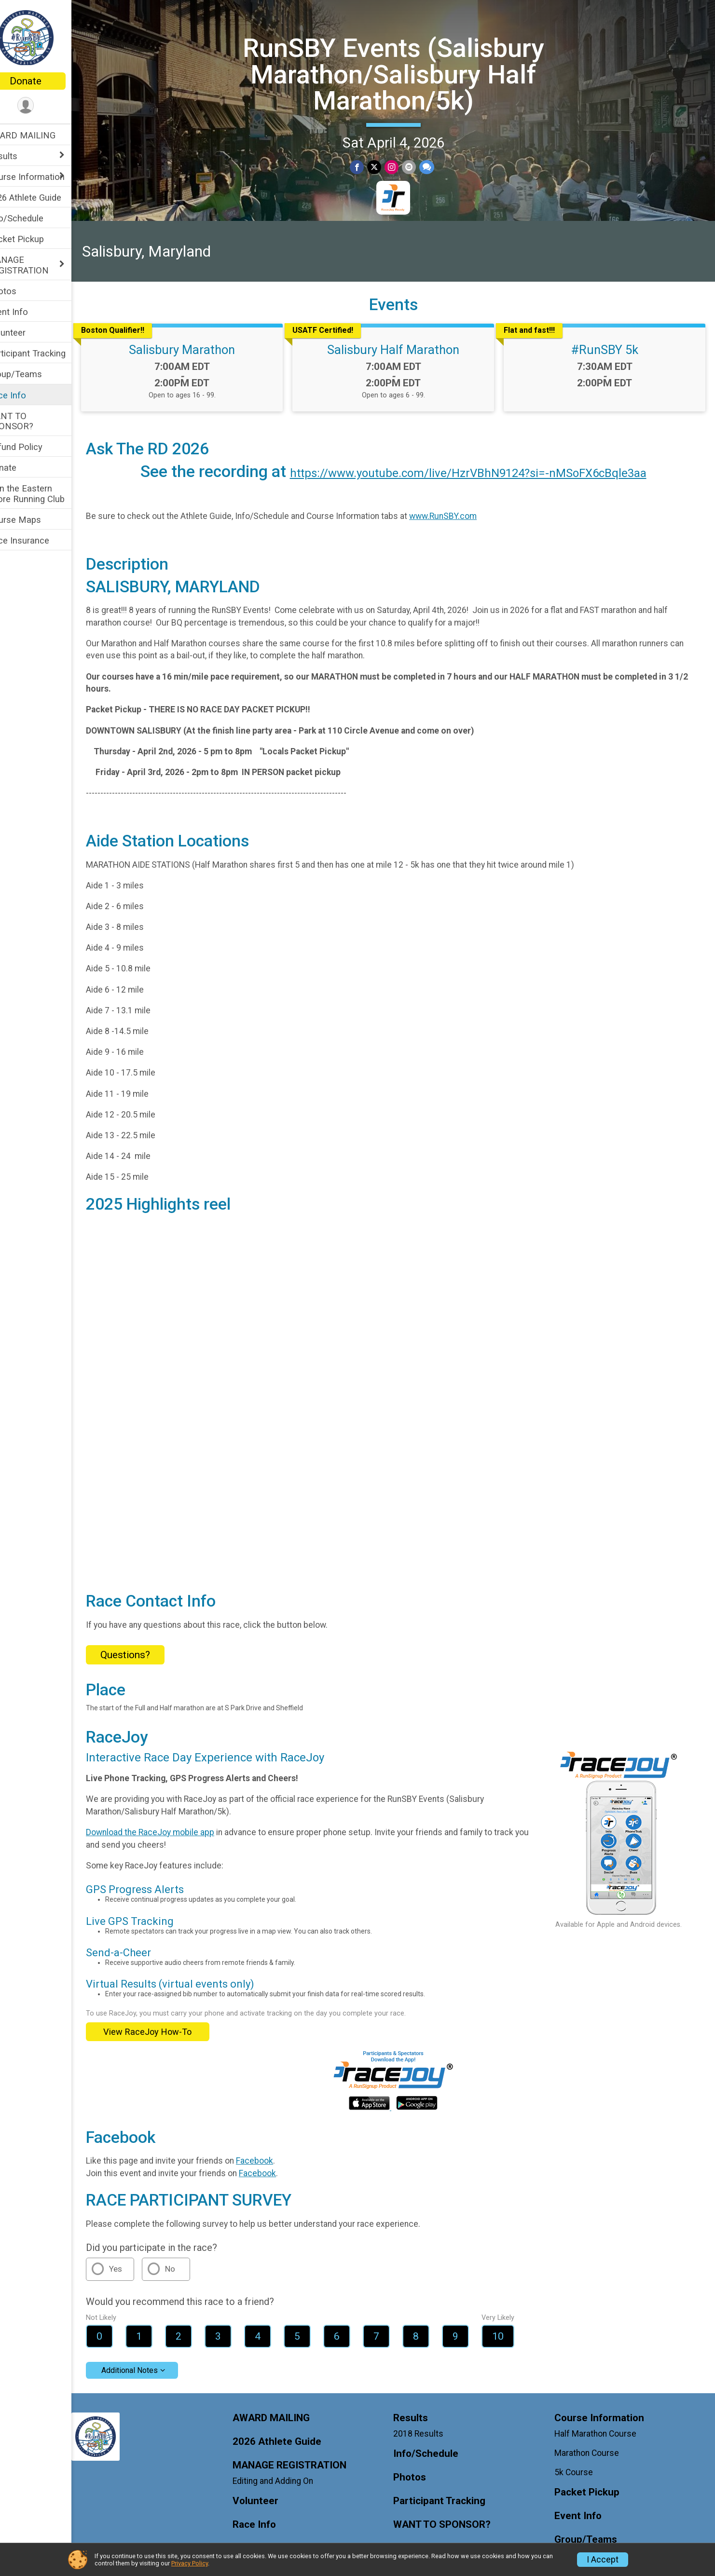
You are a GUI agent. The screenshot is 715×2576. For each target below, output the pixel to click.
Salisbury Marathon (199, 348)
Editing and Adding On (288, 2468)
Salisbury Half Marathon (403, 348)
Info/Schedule (36, 218)
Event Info (28, 312)
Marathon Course (591, 2440)
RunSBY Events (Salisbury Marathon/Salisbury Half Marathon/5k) (403, 73)
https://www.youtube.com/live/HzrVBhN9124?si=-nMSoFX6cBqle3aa (478, 472)
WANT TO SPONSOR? (31, 421)
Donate (46, 81)
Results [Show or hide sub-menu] (23, 156)
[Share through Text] (435, 167)
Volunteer (27, 332)
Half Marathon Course (600, 2421)
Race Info (27, 395)
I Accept (603, 2559)
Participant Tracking (47, 353)
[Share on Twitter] (384, 167)
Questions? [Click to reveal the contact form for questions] (145, 1642)
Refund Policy (35, 447)
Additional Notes (150, 2357)
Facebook (274, 2148)
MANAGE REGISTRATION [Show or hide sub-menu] (38, 265)
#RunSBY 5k (608, 348)
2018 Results (428, 2421)
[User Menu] (46, 106)
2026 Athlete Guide (45, 197)
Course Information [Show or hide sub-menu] (46, 177)
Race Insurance (38, 540)
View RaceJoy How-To (168, 2019)
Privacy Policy (189, 2563)
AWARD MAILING (42, 135)
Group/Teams (35, 374)
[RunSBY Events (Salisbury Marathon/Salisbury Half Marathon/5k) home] (46, 37)
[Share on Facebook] (367, 167)
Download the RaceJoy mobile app (170, 1820)
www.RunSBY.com (463, 514)
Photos (22, 291)
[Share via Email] (418, 167)
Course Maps (34, 520)
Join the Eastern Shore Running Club (46, 493)
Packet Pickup (36, 239)
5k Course (578, 2460)
